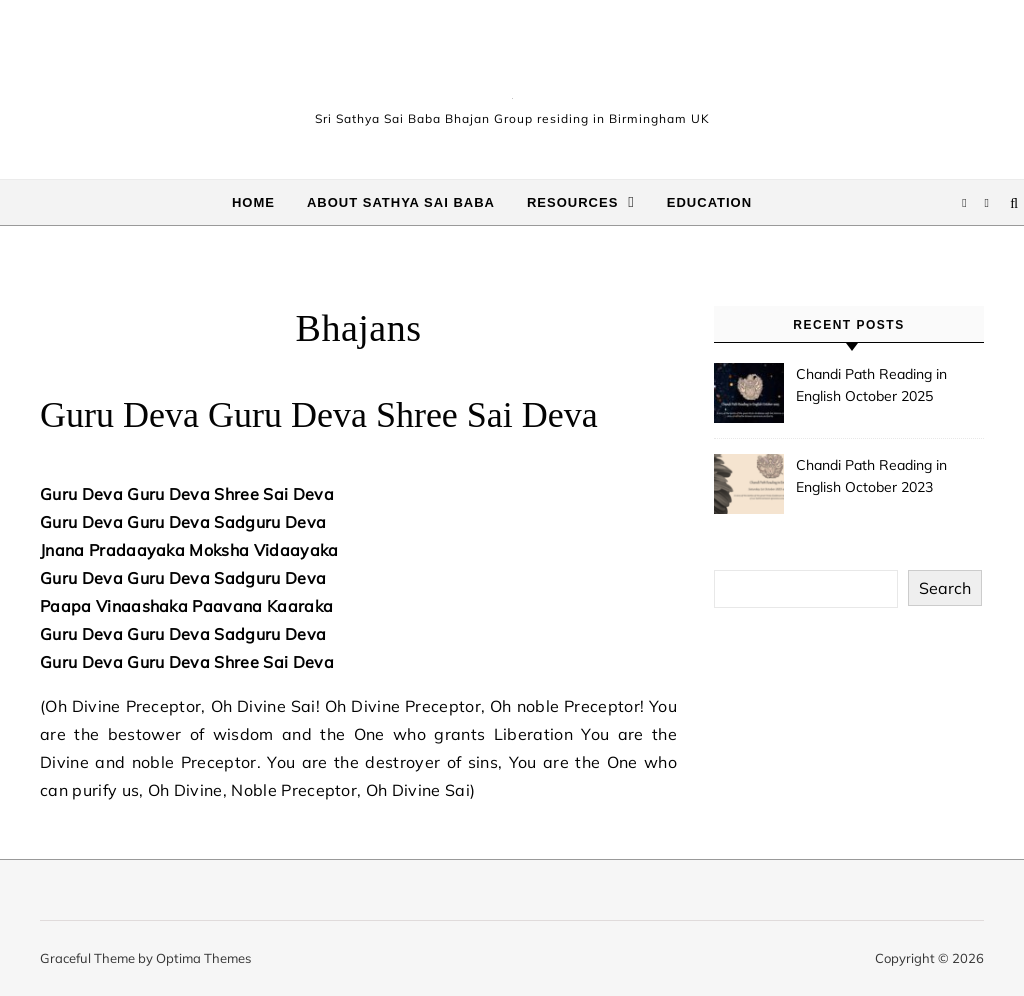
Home (253, 202)
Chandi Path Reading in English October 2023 (871, 476)
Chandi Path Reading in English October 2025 (871, 385)
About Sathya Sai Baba (401, 202)
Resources (572, 202)
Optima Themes (203, 958)
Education (709, 202)
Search (945, 588)
